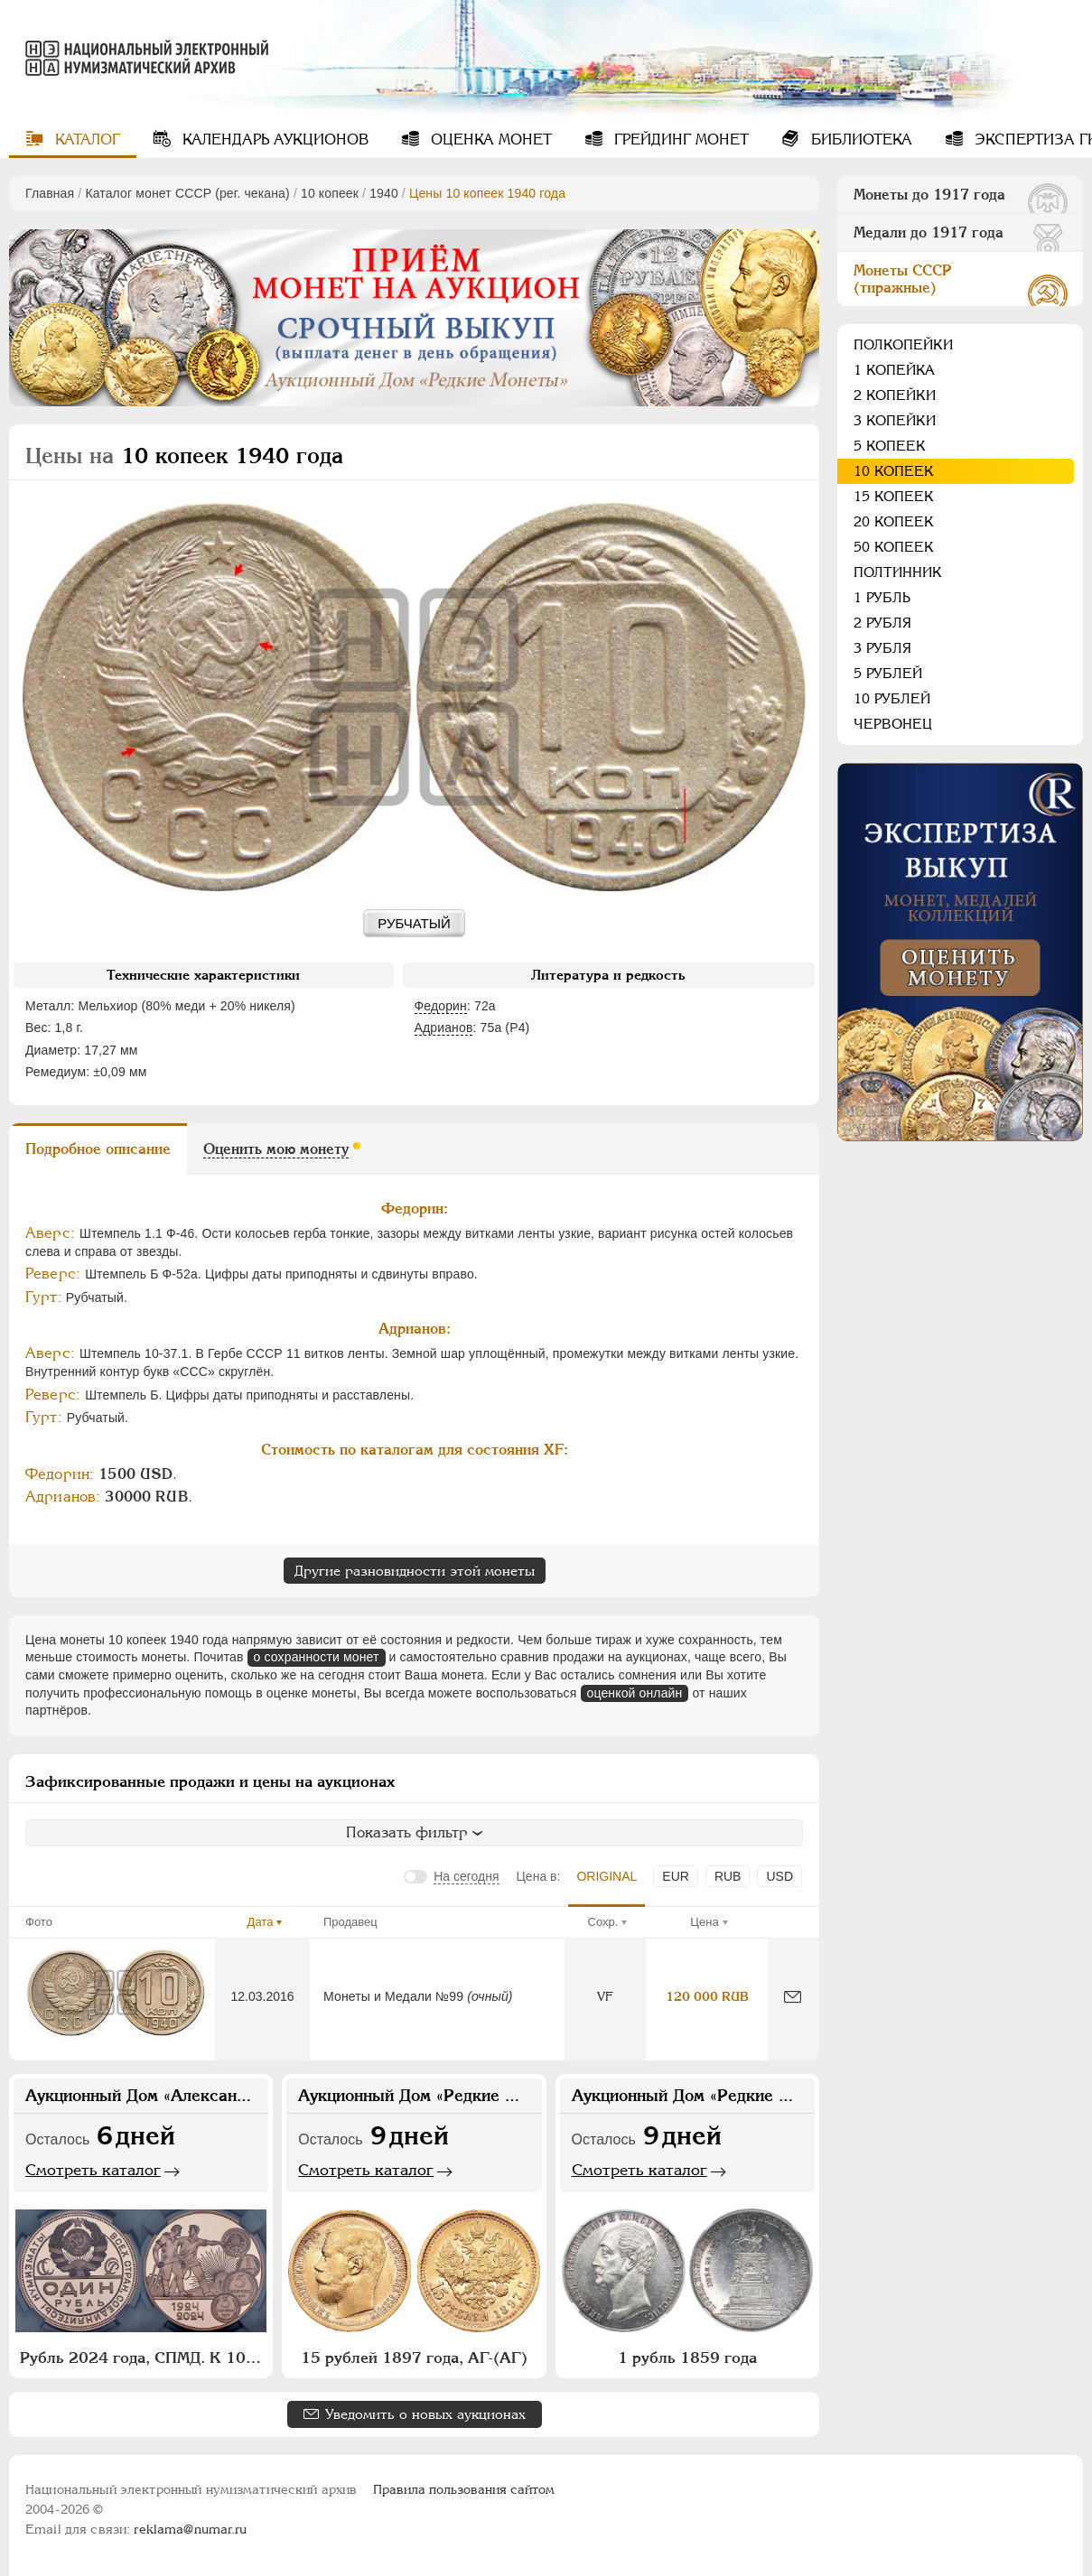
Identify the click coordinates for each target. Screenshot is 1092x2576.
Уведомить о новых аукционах (425, 2414)
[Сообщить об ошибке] (792, 1996)
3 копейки (895, 420)
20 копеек (894, 521)
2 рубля (882, 622)
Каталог (85, 139)
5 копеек (890, 445)
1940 (383, 193)
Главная (49, 193)
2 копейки (895, 395)
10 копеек (330, 193)
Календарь (273, 139)
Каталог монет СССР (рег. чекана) (187, 193)
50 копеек (894, 546)
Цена (704, 1922)
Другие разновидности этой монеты (414, 1570)
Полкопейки (903, 344)
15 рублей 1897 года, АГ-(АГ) (414, 2357)
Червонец (893, 723)
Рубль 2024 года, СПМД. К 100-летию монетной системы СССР (143, 2357)
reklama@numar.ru (190, 2529)
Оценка (489, 139)
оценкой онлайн (635, 1693)
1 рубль (882, 597)
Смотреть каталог (93, 2170)
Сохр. (603, 1922)
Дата (260, 1922)
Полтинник (898, 572)
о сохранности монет (316, 1657)
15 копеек (894, 496)
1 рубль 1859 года (687, 2357)
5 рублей (888, 673)
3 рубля (882, 648)
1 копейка (894, 369)
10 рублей (892, 698)
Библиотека (859, 139)
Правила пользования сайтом (464, 2489)
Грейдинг (679, 139)
